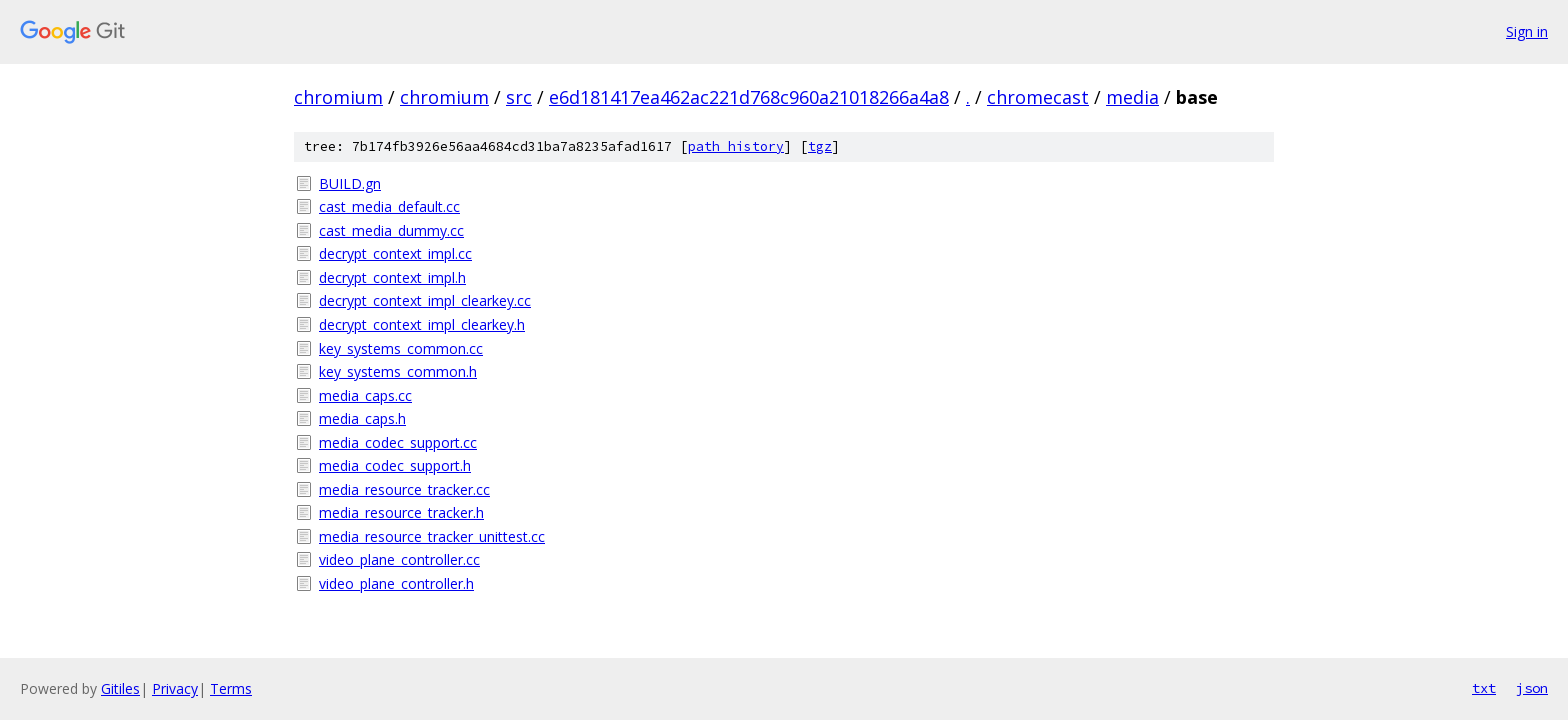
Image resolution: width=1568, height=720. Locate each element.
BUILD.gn (350, 183)
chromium (338, 97)
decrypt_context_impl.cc (395, 253)
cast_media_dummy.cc (391, 230)
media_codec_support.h (395, 465)
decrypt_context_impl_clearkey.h (422, 324)
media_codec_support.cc (398, 442)
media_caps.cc (365, 395)
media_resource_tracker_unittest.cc (432, 536)
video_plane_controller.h (396, 583)
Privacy (175, 688)
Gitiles (120, 688)
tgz (820, 146)
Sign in (1527, 31)
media (1132, 97)
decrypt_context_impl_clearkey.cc (425, 300)
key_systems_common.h (398, 371)
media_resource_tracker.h (401, 512)
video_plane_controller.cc (399, 559)
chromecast (1038, 97)
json (1532, 688)
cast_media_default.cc (389, 206)
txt (1484, 688)
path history (736, 146)
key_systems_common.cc (401, 348)
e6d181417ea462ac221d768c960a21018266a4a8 (749, 97)
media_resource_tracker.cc (404, 489)
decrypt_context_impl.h (392, 277)
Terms (231, 688)
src (519, 97)
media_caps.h (362, 418)
